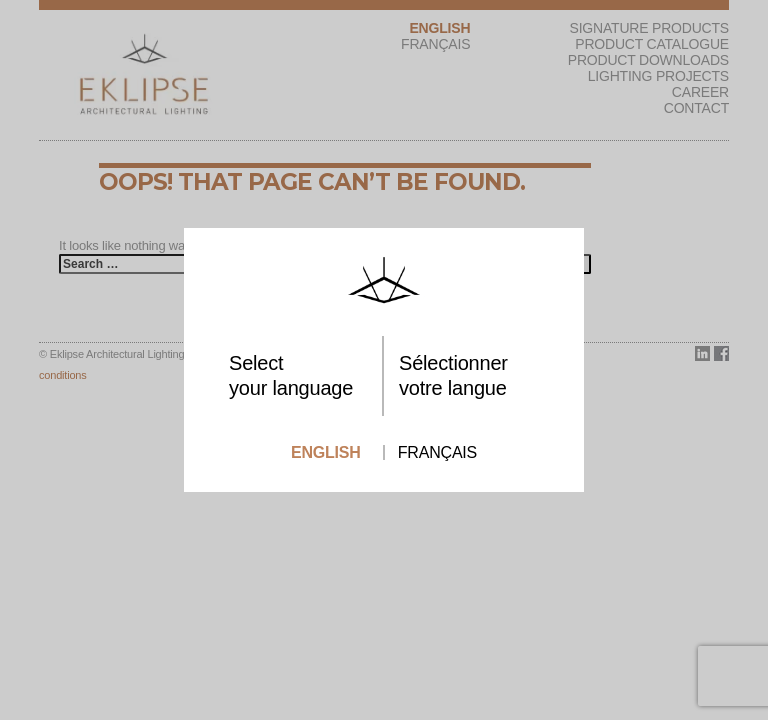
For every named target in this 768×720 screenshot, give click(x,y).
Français (437, 452)
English (326, 452)
